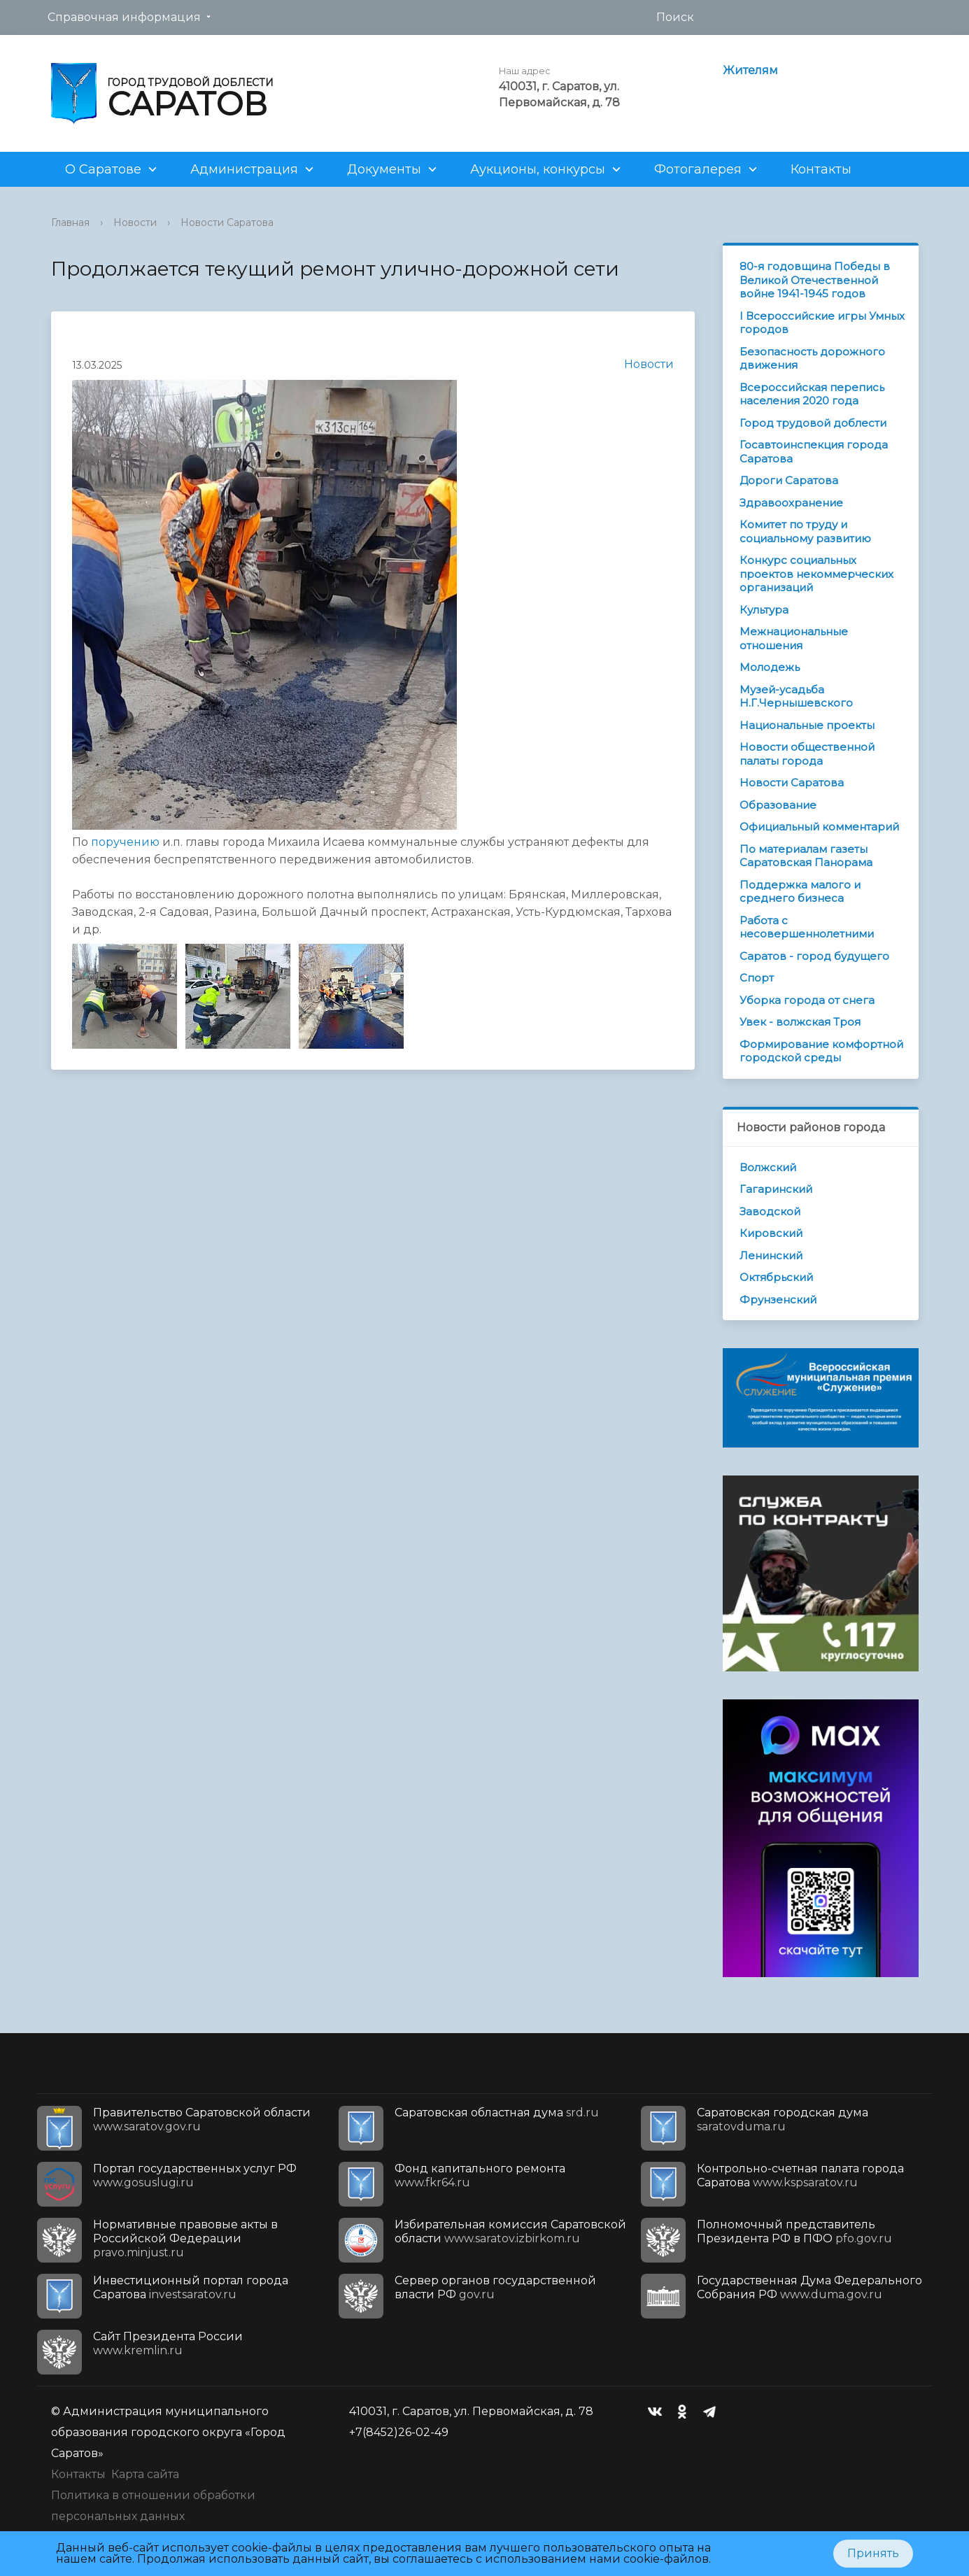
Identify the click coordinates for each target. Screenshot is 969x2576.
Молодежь (770, 667)
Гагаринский (776, 1189)
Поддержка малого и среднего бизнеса (800, 891)
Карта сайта (145, 2474)
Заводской (770, 1211)
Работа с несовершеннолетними (807, 927)
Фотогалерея (698, 169)
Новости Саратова (227, 222)
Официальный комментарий (819, 826)
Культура (764, 609)
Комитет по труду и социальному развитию (805, 531)
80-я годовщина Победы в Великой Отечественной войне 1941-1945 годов (815, 280)
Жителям (750, 70)
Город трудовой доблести (813, 423)
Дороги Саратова (789, 480)
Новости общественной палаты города (807, 753)
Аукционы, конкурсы (537, 169)
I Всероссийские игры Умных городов (822, 323)
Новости (135, 222)
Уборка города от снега (807, 1000)
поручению (125, 842)
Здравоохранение (791, 502)
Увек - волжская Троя (800, 1021)
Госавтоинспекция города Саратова (814, 451)
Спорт (757, 977)
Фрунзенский (778, 1299)
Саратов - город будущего (814, 956)
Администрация (244, 169)
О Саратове (103, 169)
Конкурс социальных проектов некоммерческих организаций (816, 573)
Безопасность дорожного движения (812, 358)
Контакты (821, 169)
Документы (384, 169)
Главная (70, 222)
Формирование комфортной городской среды (821, 1051)
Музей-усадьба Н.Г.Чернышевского (796, 696)
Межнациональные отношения (794, 638)
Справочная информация (124, 17)
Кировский (771, 1233)
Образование (778, 805)
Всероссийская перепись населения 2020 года (812, 394)
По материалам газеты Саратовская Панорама (806, 856)
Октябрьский (776, 1277)
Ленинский (771, 1255)
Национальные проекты (807, 725)
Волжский (768, 1167)
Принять (873, 2553)
